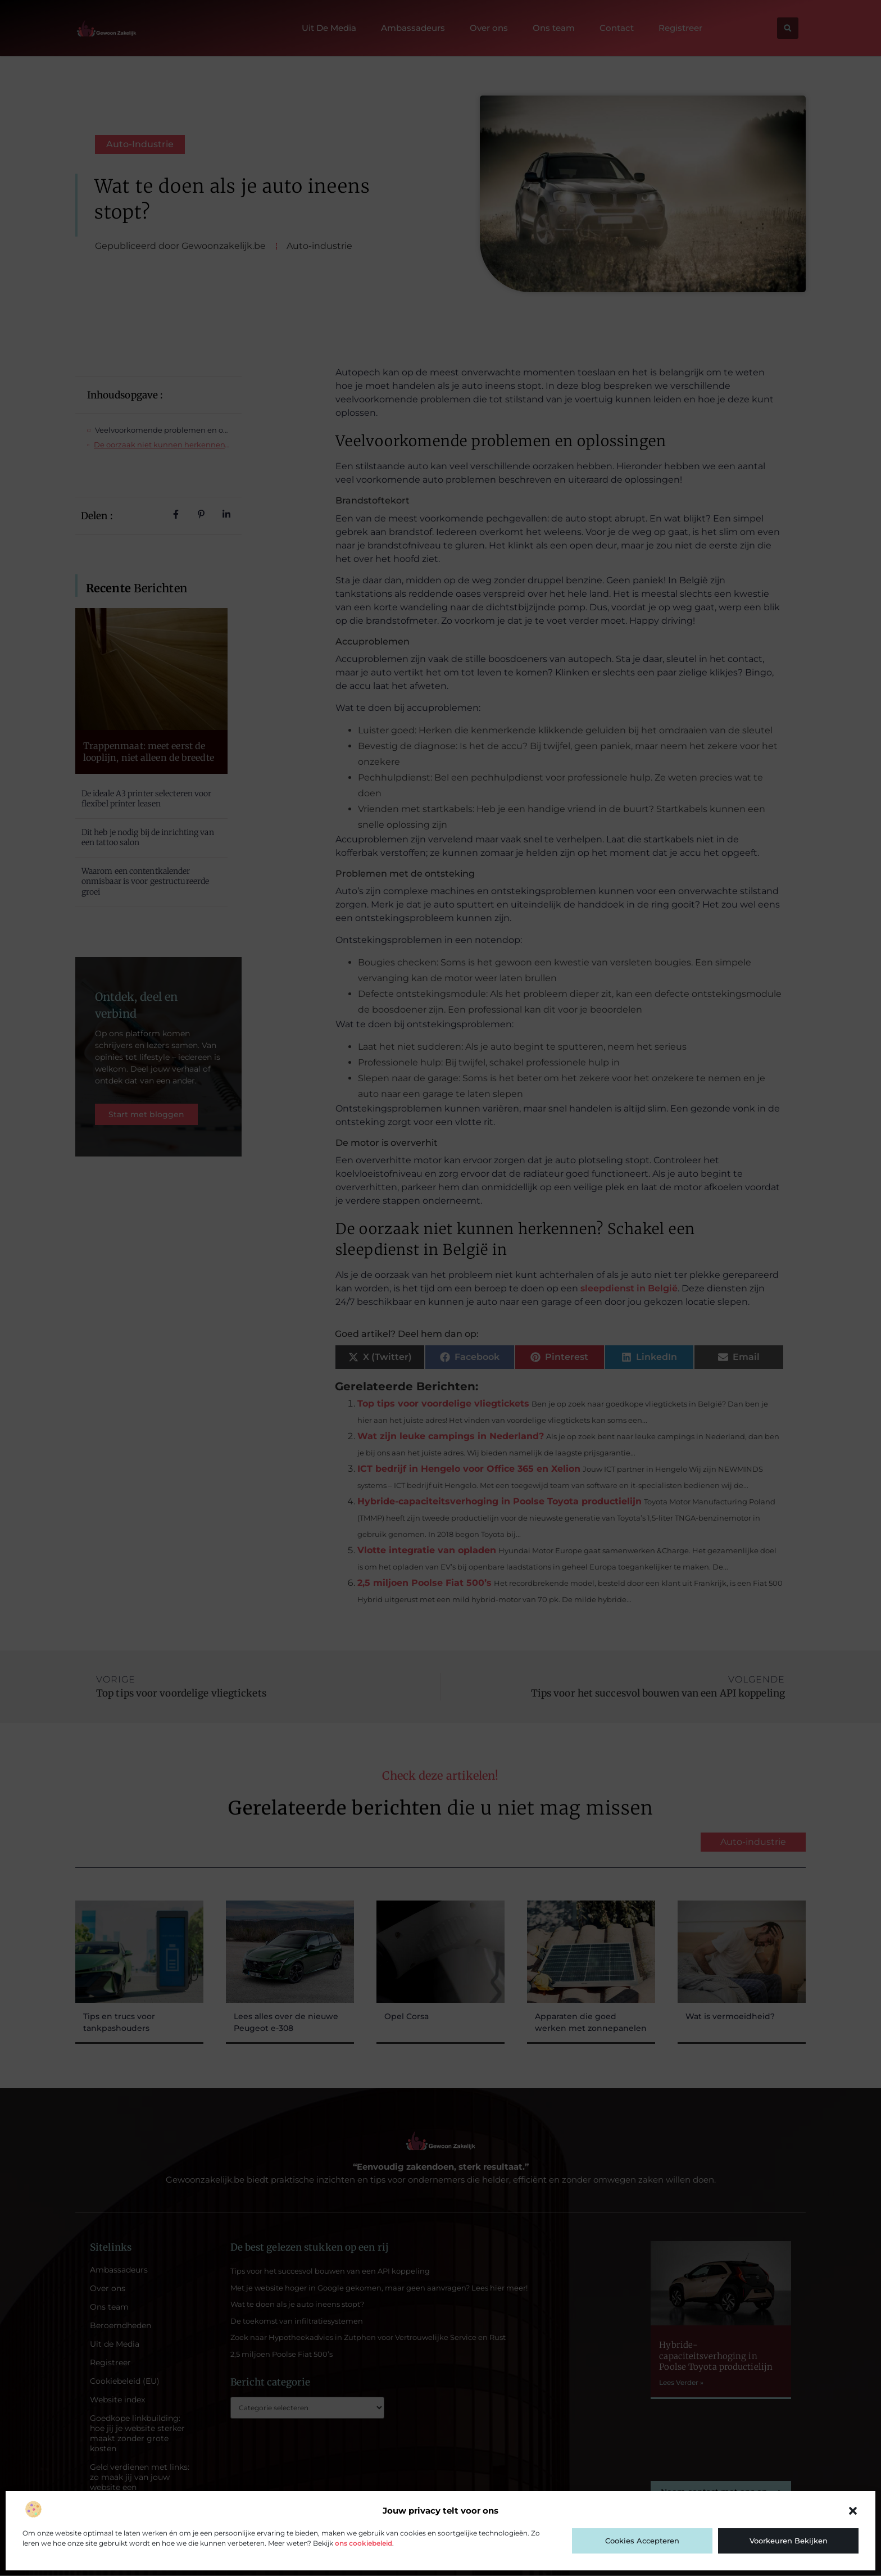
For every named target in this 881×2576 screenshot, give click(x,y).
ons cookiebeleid (363, 2543)
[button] (853, 2510)
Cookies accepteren (642, 2540)
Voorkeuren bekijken (789, 2540)
